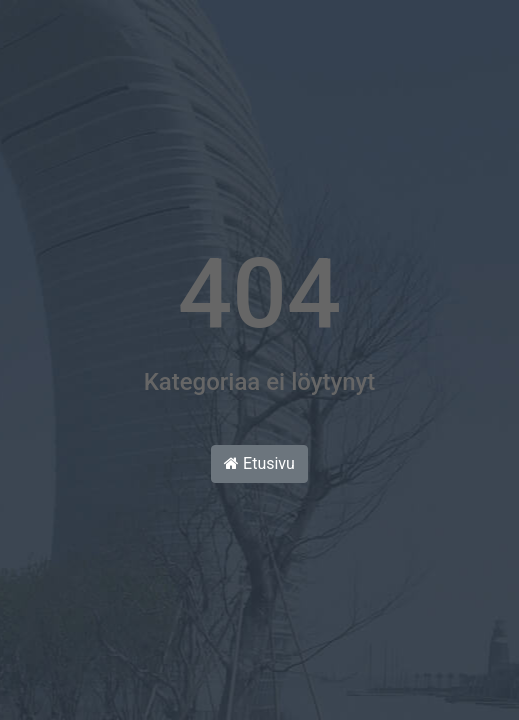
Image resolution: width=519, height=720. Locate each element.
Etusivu (259, 463)
